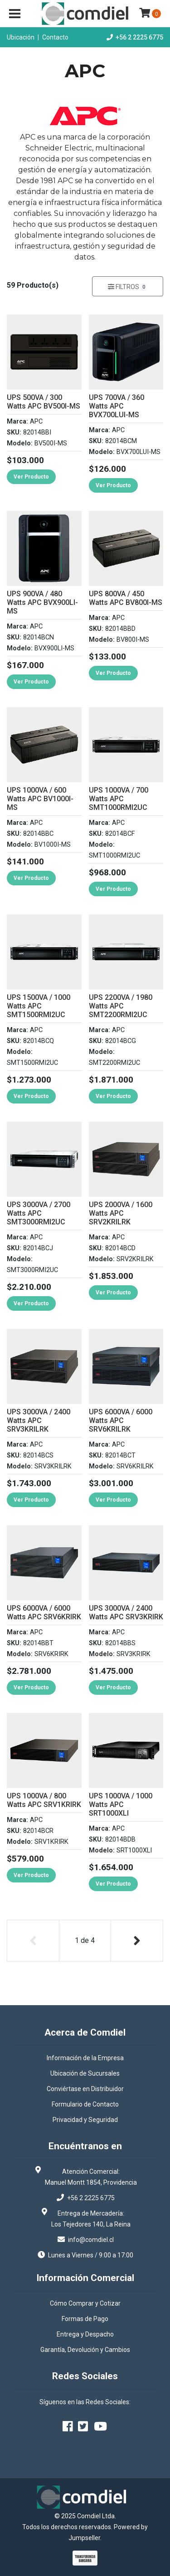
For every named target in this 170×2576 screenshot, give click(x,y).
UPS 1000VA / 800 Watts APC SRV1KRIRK (44, 1800)
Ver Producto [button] (31, 477)
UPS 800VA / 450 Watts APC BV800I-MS (125, 598)
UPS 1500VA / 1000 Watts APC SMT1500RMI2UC (38, 1006)
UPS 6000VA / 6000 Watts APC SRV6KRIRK (44, 1612)
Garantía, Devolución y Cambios (85, 2349)
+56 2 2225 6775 (139, 37)
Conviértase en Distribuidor (85, 2088)
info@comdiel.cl (91, 2239)
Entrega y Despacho (85, 2334)
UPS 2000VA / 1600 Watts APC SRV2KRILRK (120, 1213)
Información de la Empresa (85, 2058)
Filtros (127, 287)
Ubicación (20, 37)
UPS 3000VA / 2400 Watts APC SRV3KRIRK (126, 1612)
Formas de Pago (85, 2318)
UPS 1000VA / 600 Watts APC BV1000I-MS (40, 799)
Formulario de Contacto (85, 2104)
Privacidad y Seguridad (85, 2119)
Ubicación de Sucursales (85, 2073)
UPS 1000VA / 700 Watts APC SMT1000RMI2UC (118, 799)
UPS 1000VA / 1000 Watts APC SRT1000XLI (120, 1804)
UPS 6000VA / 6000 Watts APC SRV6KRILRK (120, 1420)
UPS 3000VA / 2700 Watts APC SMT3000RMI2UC (38, 1213)
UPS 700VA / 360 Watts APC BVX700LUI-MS (116, 406)
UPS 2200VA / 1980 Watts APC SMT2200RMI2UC (120, 1006)
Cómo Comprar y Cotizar (85, 2303)
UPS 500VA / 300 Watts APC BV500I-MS (43, 401)
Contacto (55, 37)
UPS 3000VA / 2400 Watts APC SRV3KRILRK (38, 1420)
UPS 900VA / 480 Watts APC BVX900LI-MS (42, 602)
